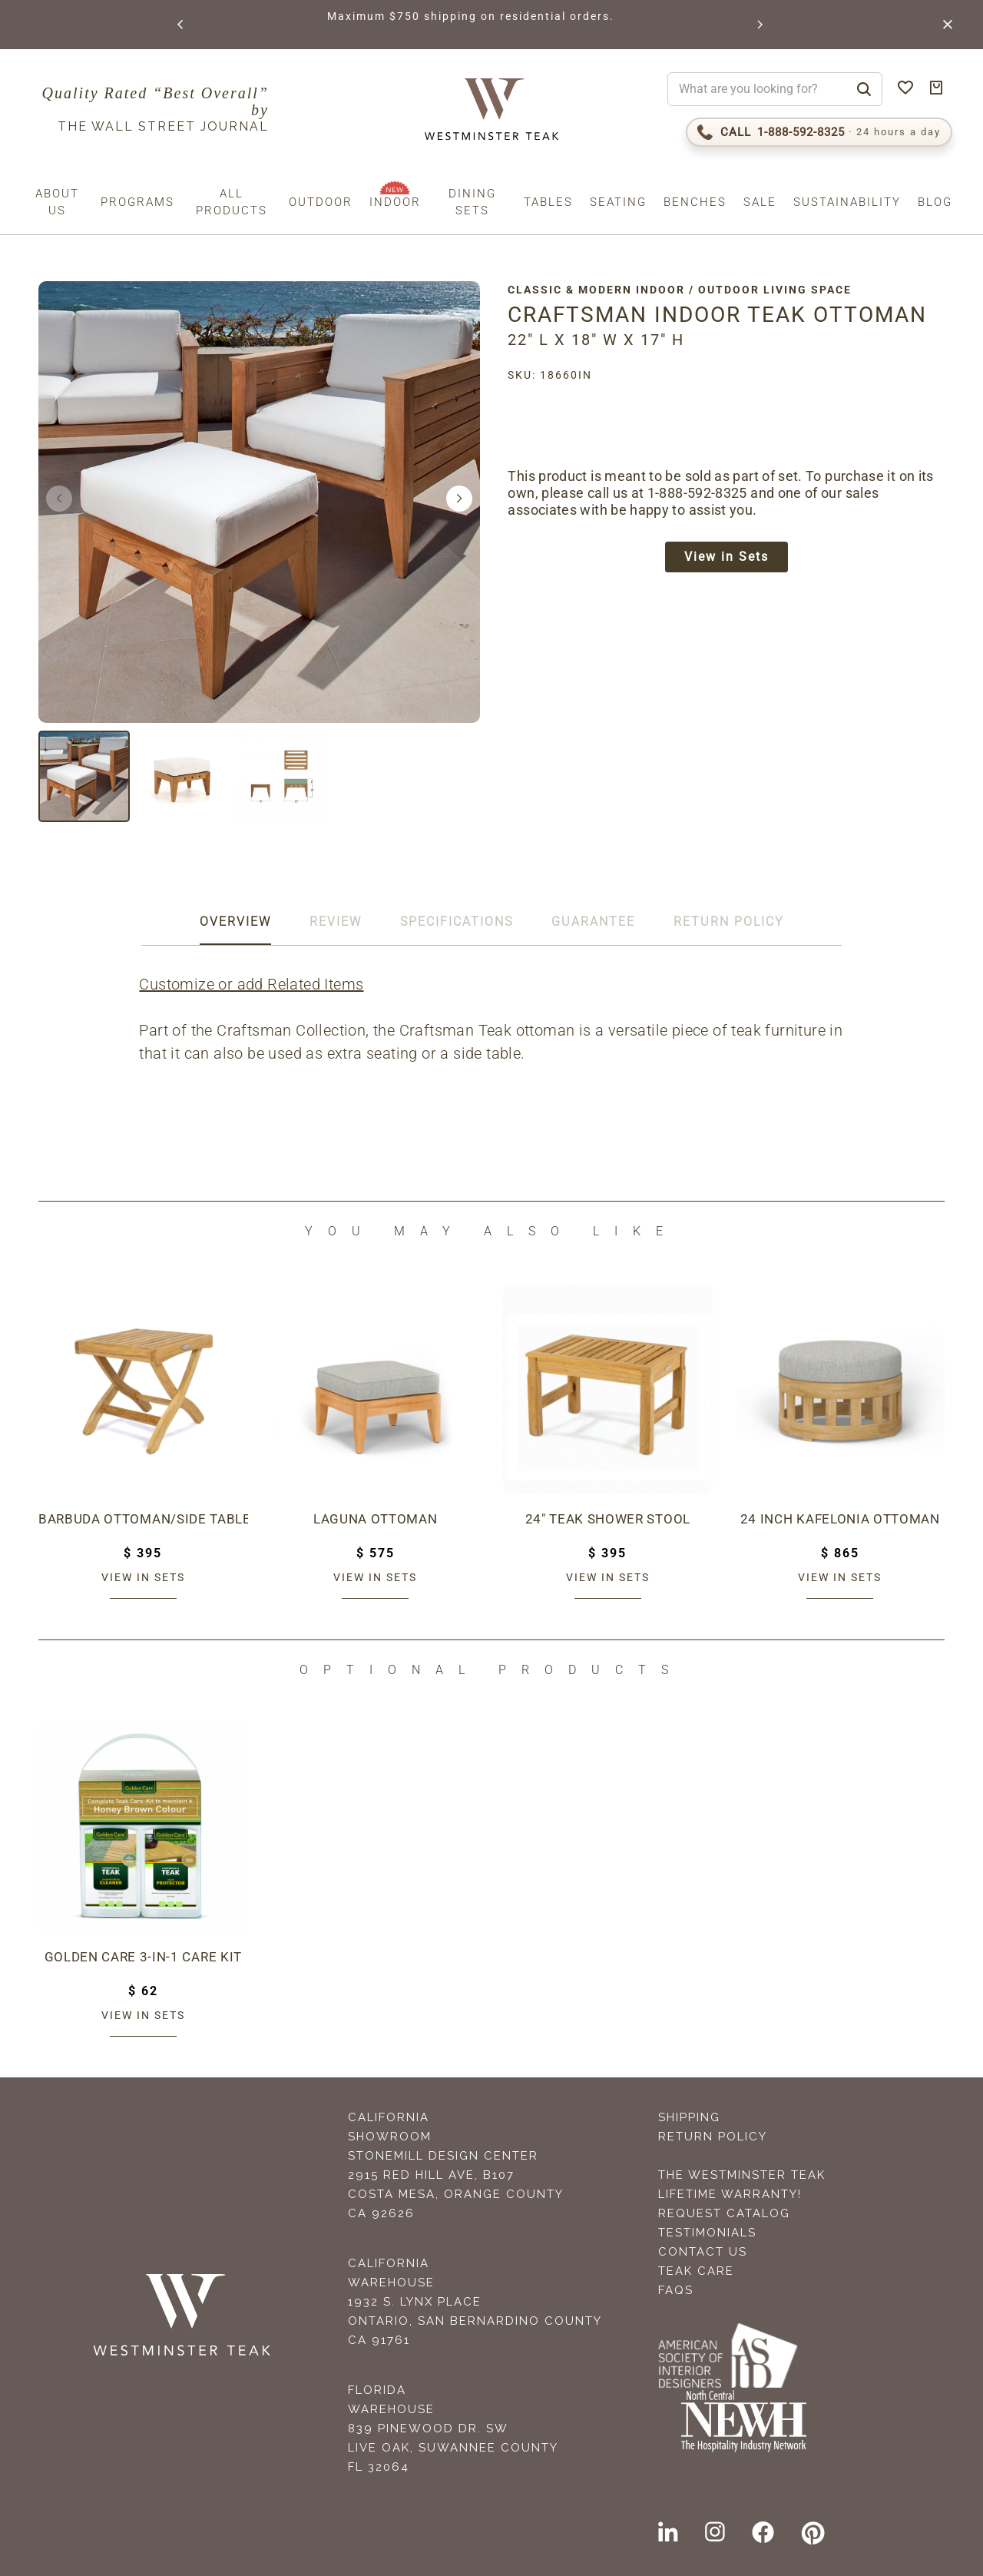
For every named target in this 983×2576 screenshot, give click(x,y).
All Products (231, 202)
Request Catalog (724, 2213)
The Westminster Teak (742, 2175)
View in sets (143, 1577)
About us (57, 202)
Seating (618, 202)
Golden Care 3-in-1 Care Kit (143, 1957)
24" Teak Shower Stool (608, 1519)
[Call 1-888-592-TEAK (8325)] (819, 132)
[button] (179, 24)
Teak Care (696, 2271)
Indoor (395, 202)
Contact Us (702, 2252)
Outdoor (320, 202)
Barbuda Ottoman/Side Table (143, 1519)
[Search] (864, 89)
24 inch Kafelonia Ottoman (840, 1519)
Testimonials (707, 2232)
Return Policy (712, 2136)
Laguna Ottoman (375, 1519)
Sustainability (847, 202)
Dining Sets (472, 202)
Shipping (689, 2117)
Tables (548, 202)
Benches (695, 202)
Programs (137, 202)
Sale (759, 202)
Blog (935, 202)
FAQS (675, 2290)
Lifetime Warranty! (730, 2194)
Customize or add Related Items (254, 984)
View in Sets (733, 559)
